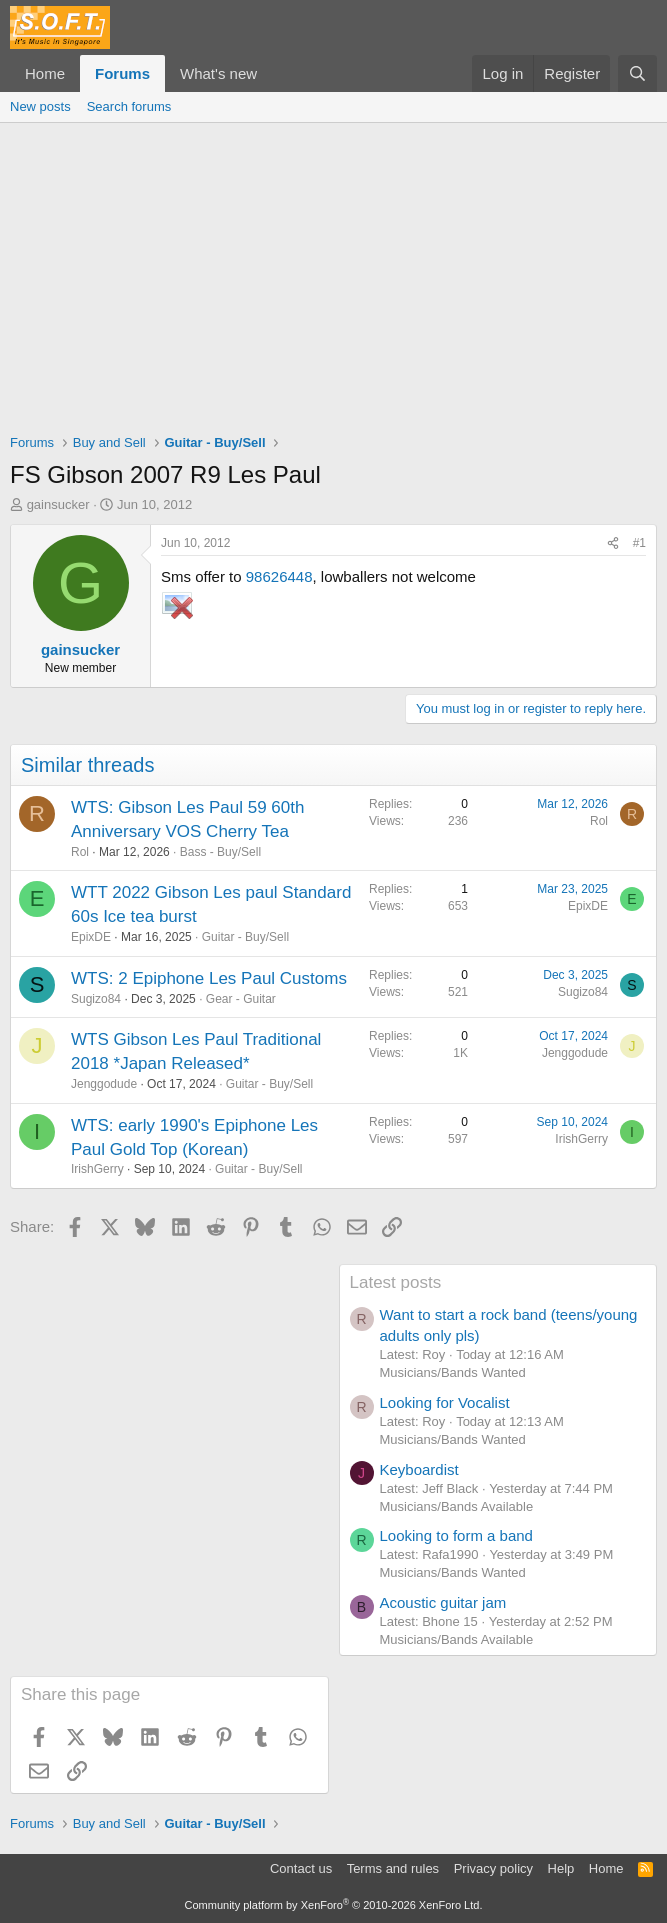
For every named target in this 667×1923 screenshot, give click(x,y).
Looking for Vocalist (445, 1402)
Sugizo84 (96, 999)
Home (45, 73)
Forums (122, 73)
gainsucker (58, 504)
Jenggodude (104, 1084)
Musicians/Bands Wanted (453, 1372)
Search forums (129, 106)
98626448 (279, 576)
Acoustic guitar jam (443, 1602)
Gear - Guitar (241, 999)
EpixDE (91, 937)
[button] (273, 73)
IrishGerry (97, 1169)
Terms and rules (393, 1868)
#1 (639, 543)
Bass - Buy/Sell (220, 852)
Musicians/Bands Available (457, 1506)
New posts (40, 106)
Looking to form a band (456, 1535)
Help (561, 1868)
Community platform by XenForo (334, 1905)
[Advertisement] (333, 273)
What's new (218, 73)
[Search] (637, 73)
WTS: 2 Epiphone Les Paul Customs (209, 978)
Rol (80, 852)
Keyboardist (419, 1469)
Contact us (301, 1868)
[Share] (613, 543)
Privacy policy (493, 1868)
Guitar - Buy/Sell (245, 937)
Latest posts (396, 1282)
